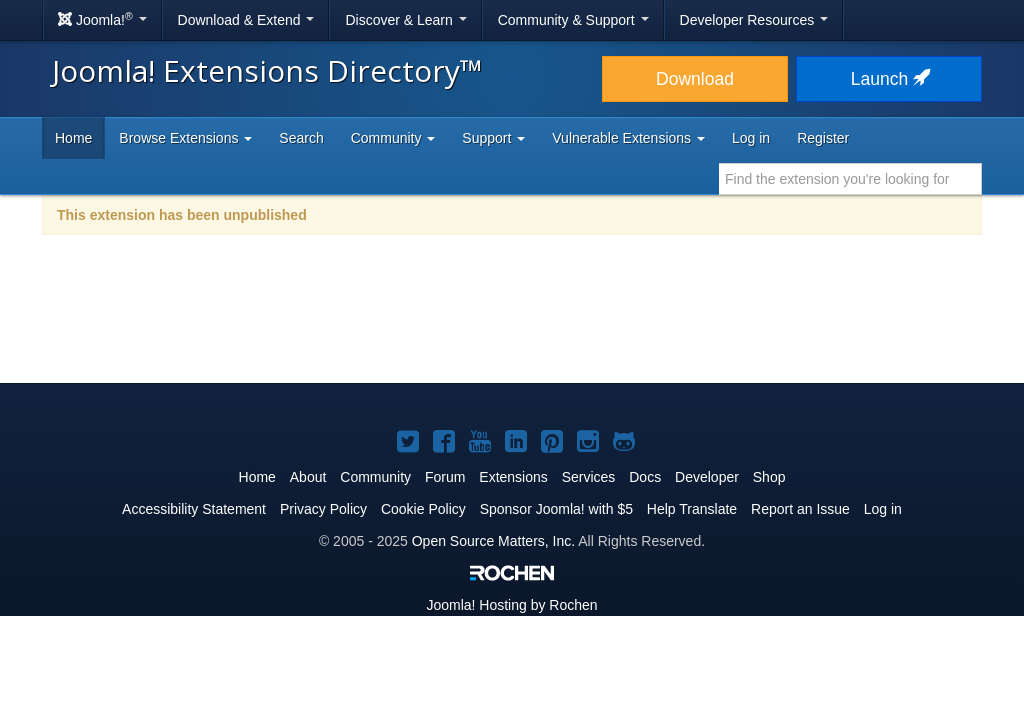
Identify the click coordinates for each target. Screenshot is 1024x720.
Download (695, 79)
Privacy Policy (323, 509)
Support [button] (493, 138)
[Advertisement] (512, 322)
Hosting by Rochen (511, 605)
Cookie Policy (423, 509)
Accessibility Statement (194, 509)
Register (823, 138)
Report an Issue (800, 509)
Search (301, 138)
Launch (889, 79)
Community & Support (573, 20)
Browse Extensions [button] (185, 138)
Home (73, 138)
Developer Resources (754, 20)
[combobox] (850, 179)
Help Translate (692, 509)
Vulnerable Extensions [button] (628, 138)
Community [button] (393, 138)
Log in (751, 138)
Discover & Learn (405, 20)
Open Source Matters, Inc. (493, 541)
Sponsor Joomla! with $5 (556, 509)
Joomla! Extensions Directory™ (267, 70)
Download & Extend (246, 20)
